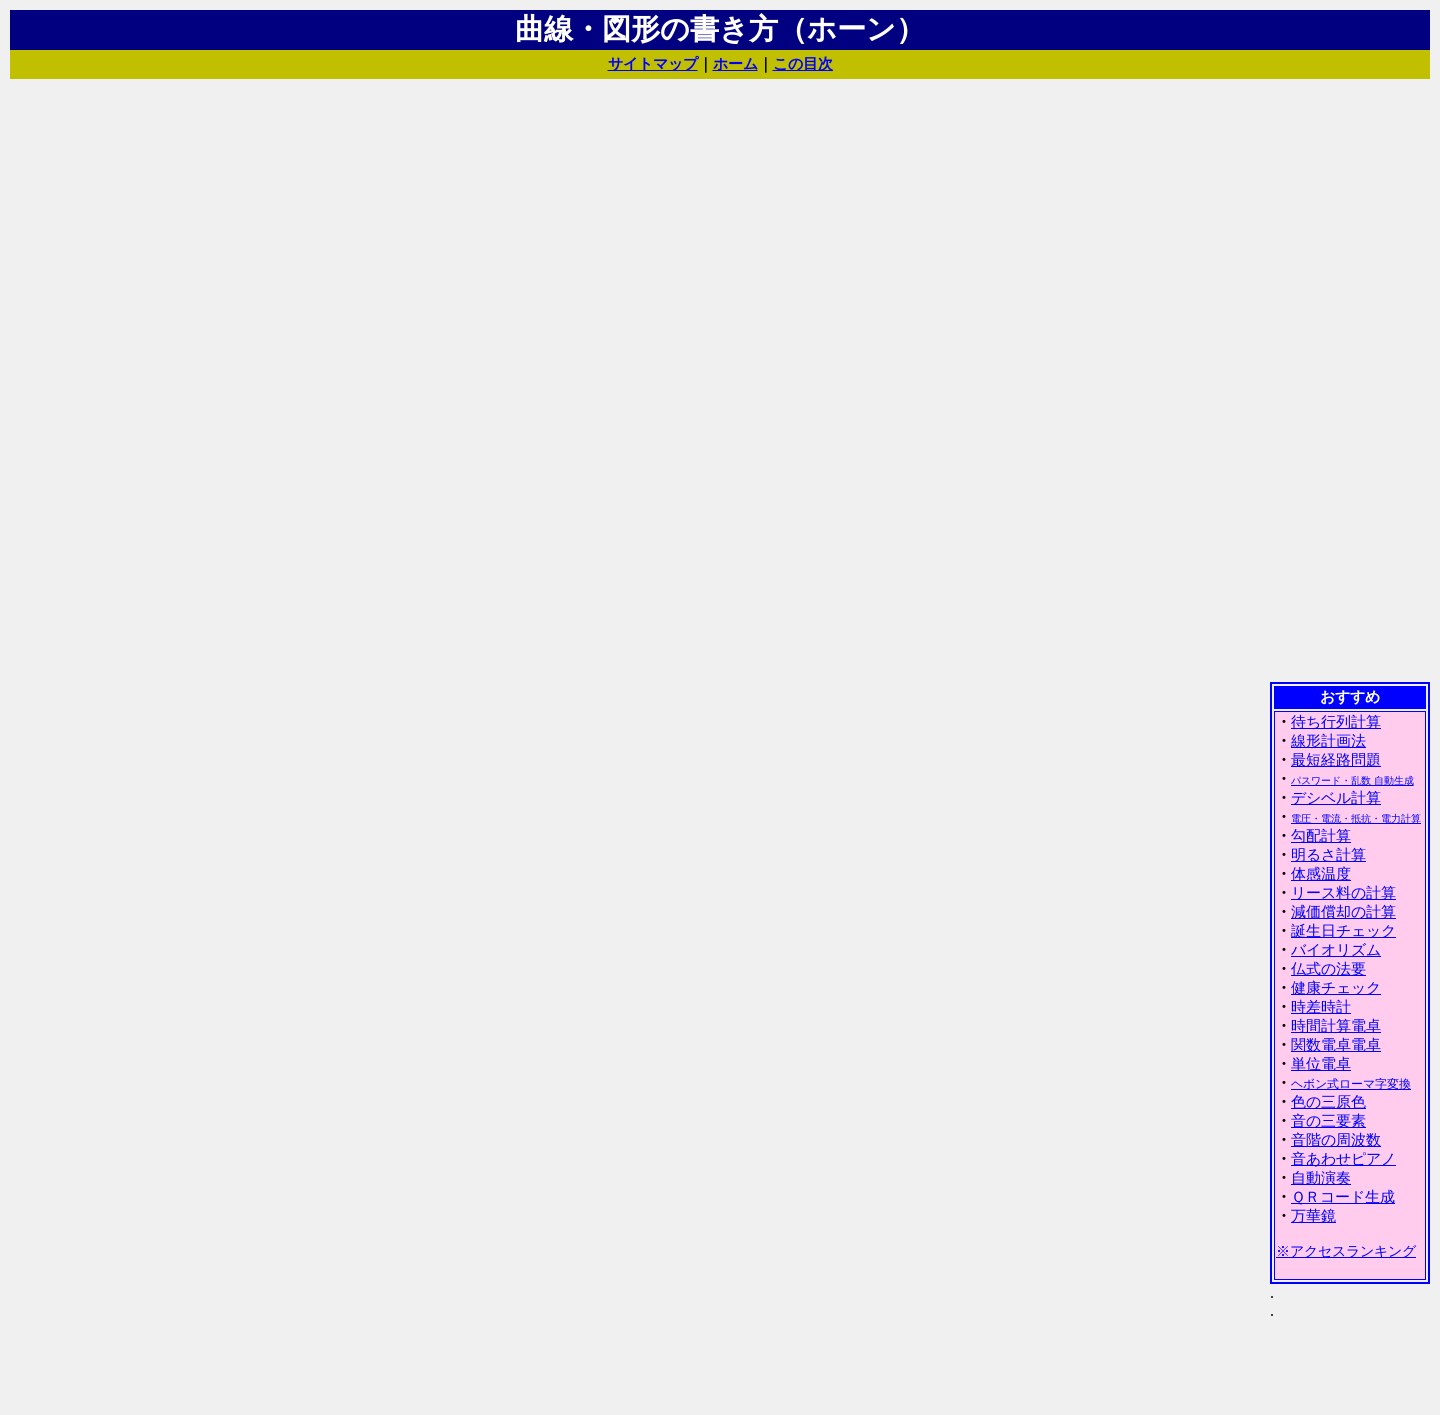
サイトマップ (653, 64)
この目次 (803, 64)
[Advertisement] (1350, 379)
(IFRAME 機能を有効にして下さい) (1350, 1047)
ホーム (735, 64)
